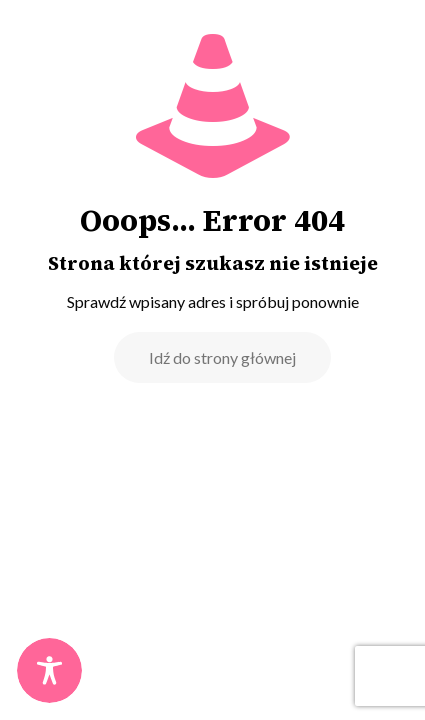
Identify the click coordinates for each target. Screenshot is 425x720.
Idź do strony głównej (222, 357)
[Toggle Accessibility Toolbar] (49, 670)
